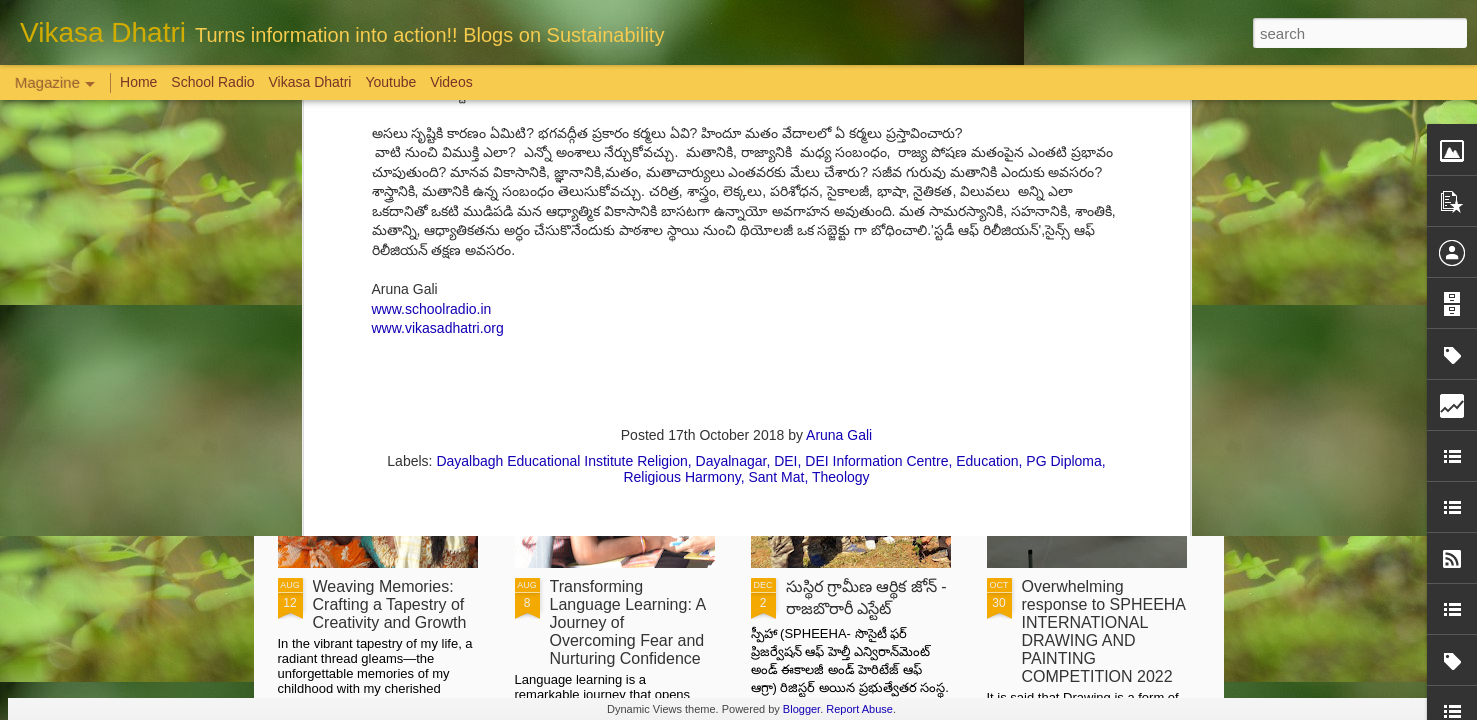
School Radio (212, 82)
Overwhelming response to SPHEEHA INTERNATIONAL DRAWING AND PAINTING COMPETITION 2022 (1104, 631)
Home (138, 82)
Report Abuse (859, 709)
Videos (451, 82)
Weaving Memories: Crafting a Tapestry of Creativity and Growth (390, 604)
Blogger (801, 709)
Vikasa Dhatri (309, 82)
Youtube (390, 82)
